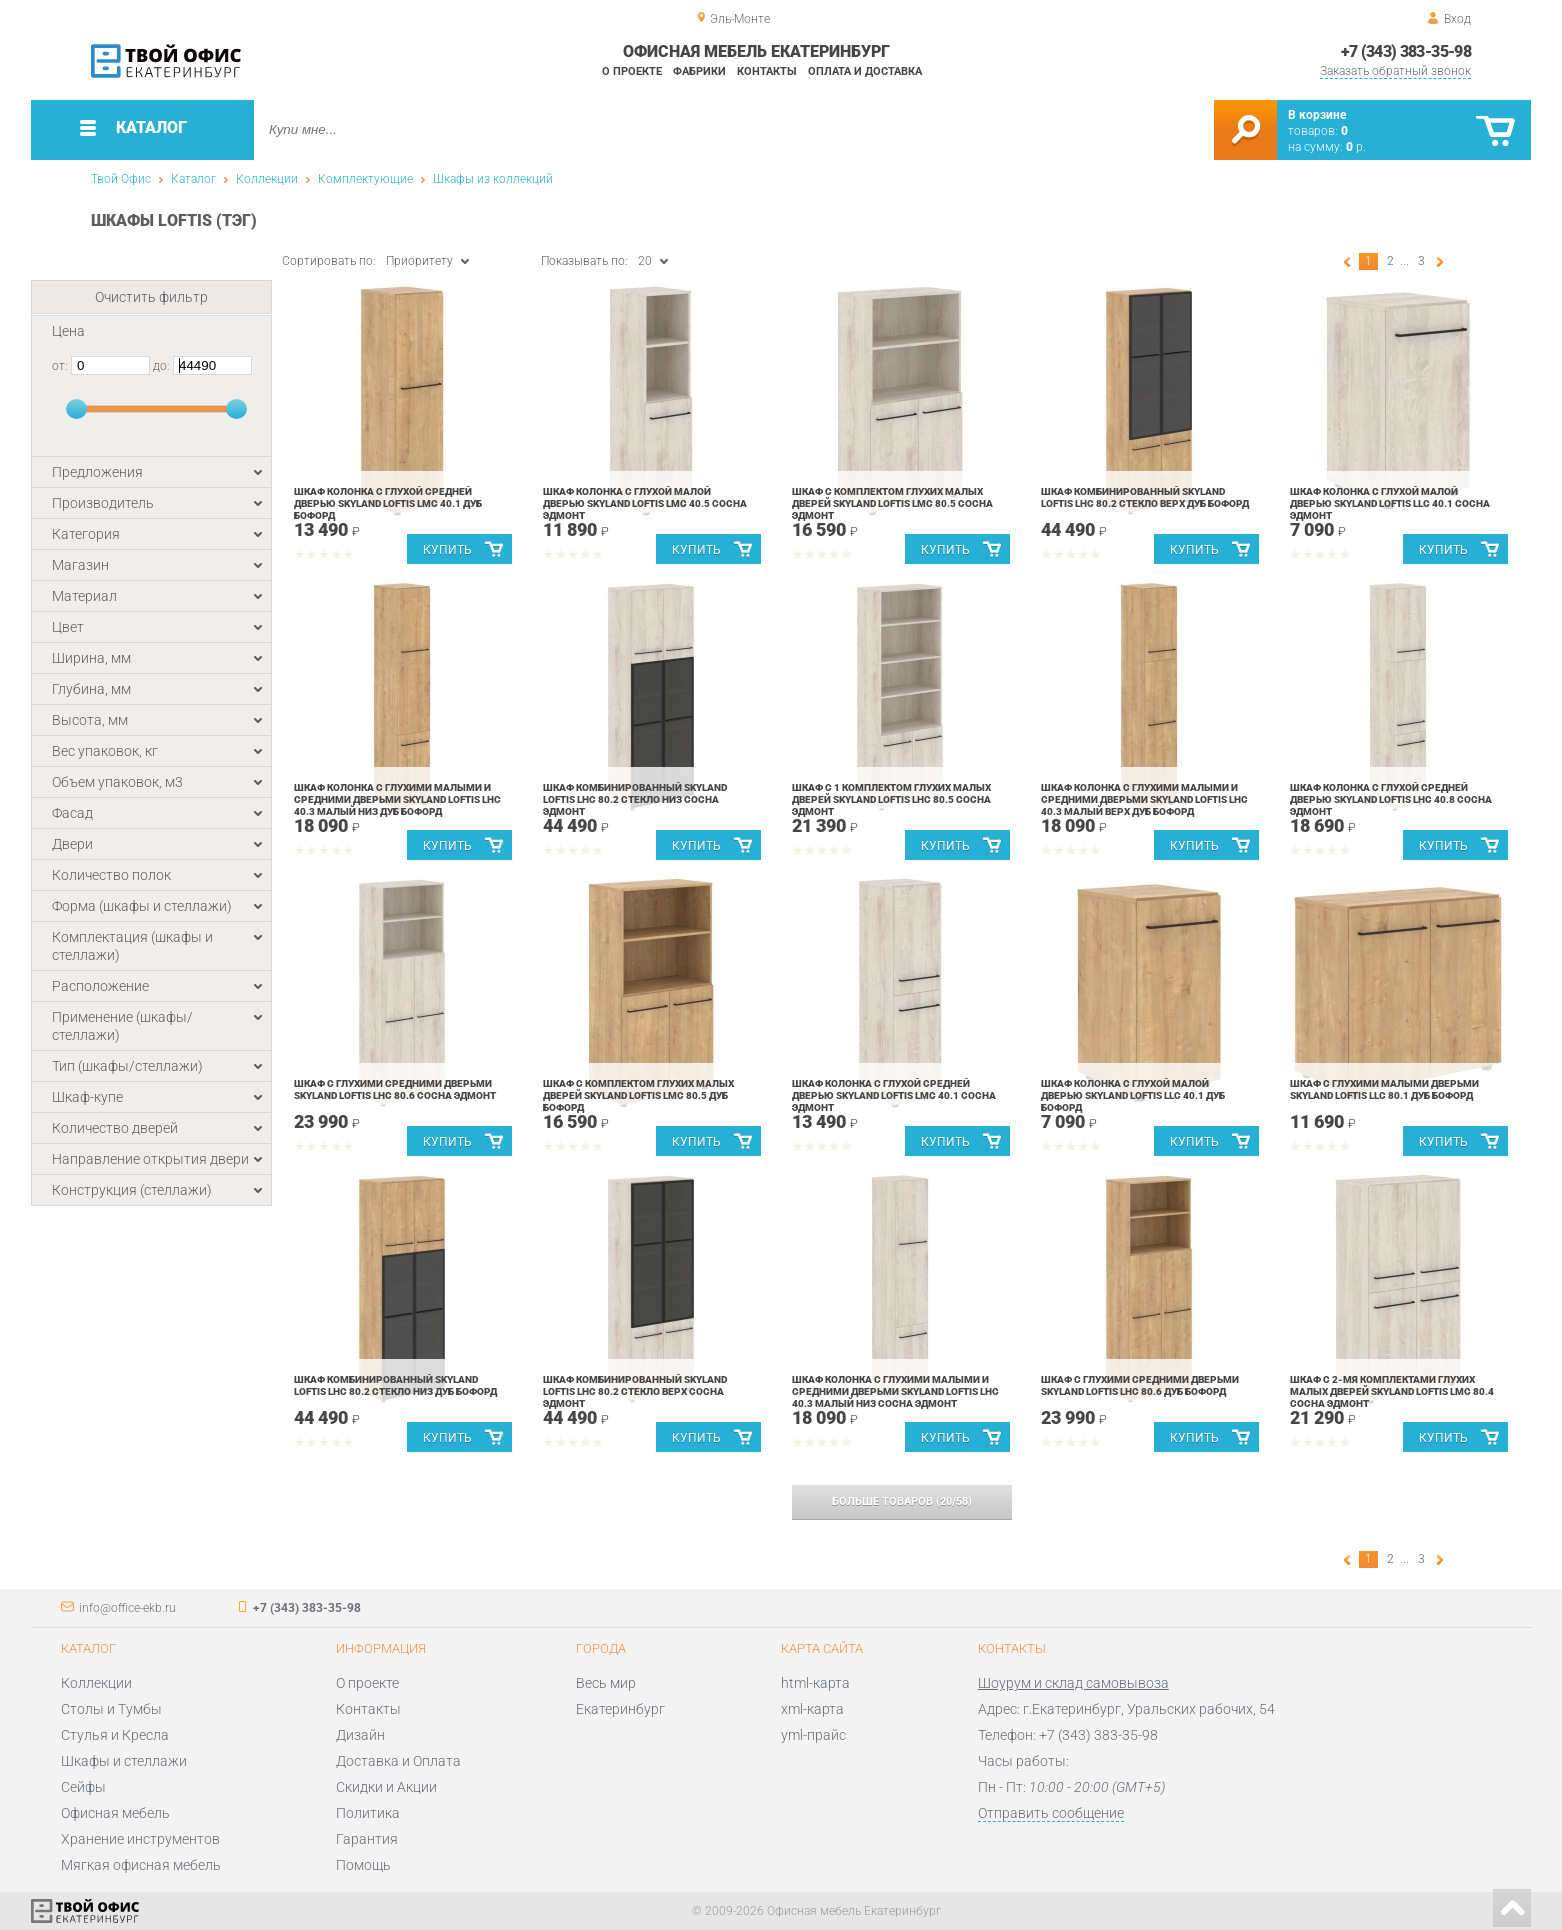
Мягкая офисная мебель (141, 1865)
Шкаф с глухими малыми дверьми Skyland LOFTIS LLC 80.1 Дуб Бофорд (1384, 1089)
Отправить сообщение (1051, 1813)
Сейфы (83, 1787)
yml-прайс (813, 1735)
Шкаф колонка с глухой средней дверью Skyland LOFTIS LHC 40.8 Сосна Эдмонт (1391, 799)
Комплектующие (365, 179)
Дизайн (360, 1735)
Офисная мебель (115, 1813)
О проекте (632, 71)
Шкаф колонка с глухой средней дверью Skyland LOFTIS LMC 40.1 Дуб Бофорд (388, 503)
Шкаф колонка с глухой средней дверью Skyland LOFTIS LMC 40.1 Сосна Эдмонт (894, 1095)
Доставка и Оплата (398, 1761)
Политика (368, 1813)
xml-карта (812, 1709)
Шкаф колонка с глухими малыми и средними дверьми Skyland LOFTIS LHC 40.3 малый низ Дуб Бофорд (397, 799)
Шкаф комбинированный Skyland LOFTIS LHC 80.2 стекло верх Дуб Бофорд (1145, 497)
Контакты (767, 71)
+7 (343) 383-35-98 (1406, 51)
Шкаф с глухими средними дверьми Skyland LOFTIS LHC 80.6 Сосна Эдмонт (395, 1089)
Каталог (193, 179)
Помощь (363, 1865)
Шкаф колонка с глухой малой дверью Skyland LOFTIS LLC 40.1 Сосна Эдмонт (1390, 503)
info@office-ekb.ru (127, 1608)
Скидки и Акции (386, 1787)
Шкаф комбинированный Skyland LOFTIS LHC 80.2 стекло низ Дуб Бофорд (395, 1385)
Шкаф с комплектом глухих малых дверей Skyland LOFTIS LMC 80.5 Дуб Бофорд (638, 1095)
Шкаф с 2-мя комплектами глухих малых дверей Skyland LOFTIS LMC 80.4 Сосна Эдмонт (1392, 1391)
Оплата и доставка (865, 71)
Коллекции (267, 179)
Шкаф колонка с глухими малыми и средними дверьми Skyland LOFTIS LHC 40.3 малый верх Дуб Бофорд (1144, 799)
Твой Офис (121, 179)
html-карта (815, 1683)
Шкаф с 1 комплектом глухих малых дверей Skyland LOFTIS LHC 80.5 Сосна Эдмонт (891, 799)
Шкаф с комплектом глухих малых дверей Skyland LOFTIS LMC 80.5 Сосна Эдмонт (892, 503)
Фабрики (699, 71)
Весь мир (606, 1683)
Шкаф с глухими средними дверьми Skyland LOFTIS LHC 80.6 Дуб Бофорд (1140, 1385)
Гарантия (367, 1839)
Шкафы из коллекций (493, 179)
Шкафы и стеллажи (124, 1761)
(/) (902, 1501)
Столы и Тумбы (111, 1709)
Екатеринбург (620, 1709)
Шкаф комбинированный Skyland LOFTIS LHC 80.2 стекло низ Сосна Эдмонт (635, 799)
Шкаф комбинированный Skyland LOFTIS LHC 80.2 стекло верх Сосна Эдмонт (635, 1391)
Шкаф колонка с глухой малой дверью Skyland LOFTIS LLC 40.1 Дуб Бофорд (1133, 1095)
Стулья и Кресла (115, 1735)
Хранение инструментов (140, 1839)
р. (1356, 147)
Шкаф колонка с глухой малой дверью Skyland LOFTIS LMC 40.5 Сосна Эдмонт (645, 503)
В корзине (1317, 115)
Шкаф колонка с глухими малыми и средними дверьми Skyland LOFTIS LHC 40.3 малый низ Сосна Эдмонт (895, 1391)
